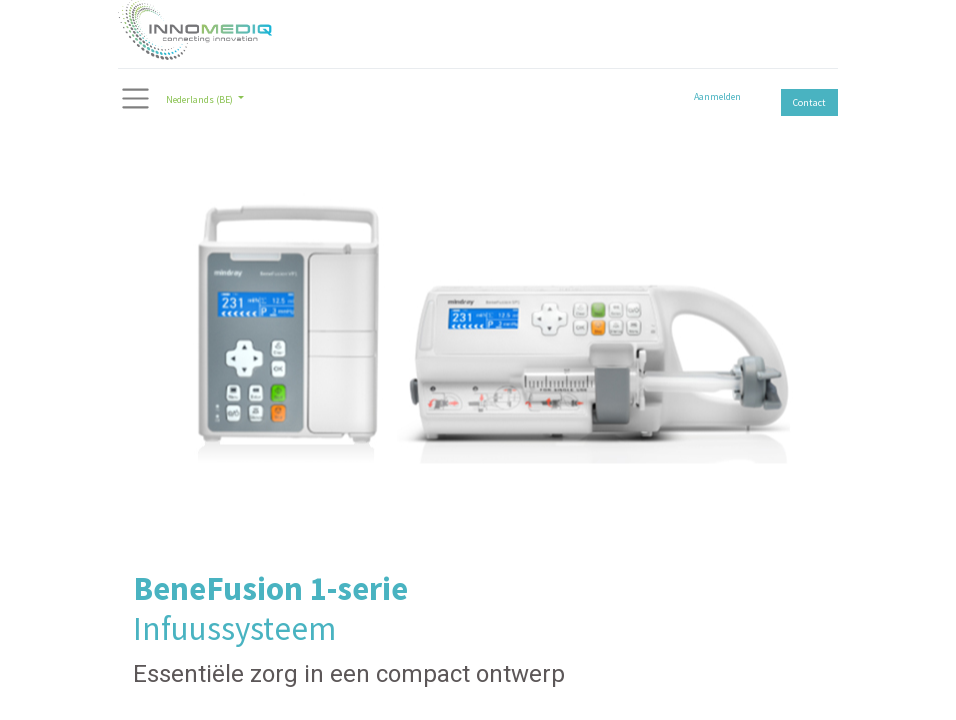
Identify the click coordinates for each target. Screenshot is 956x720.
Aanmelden (717, 96)
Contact (809, 102)
